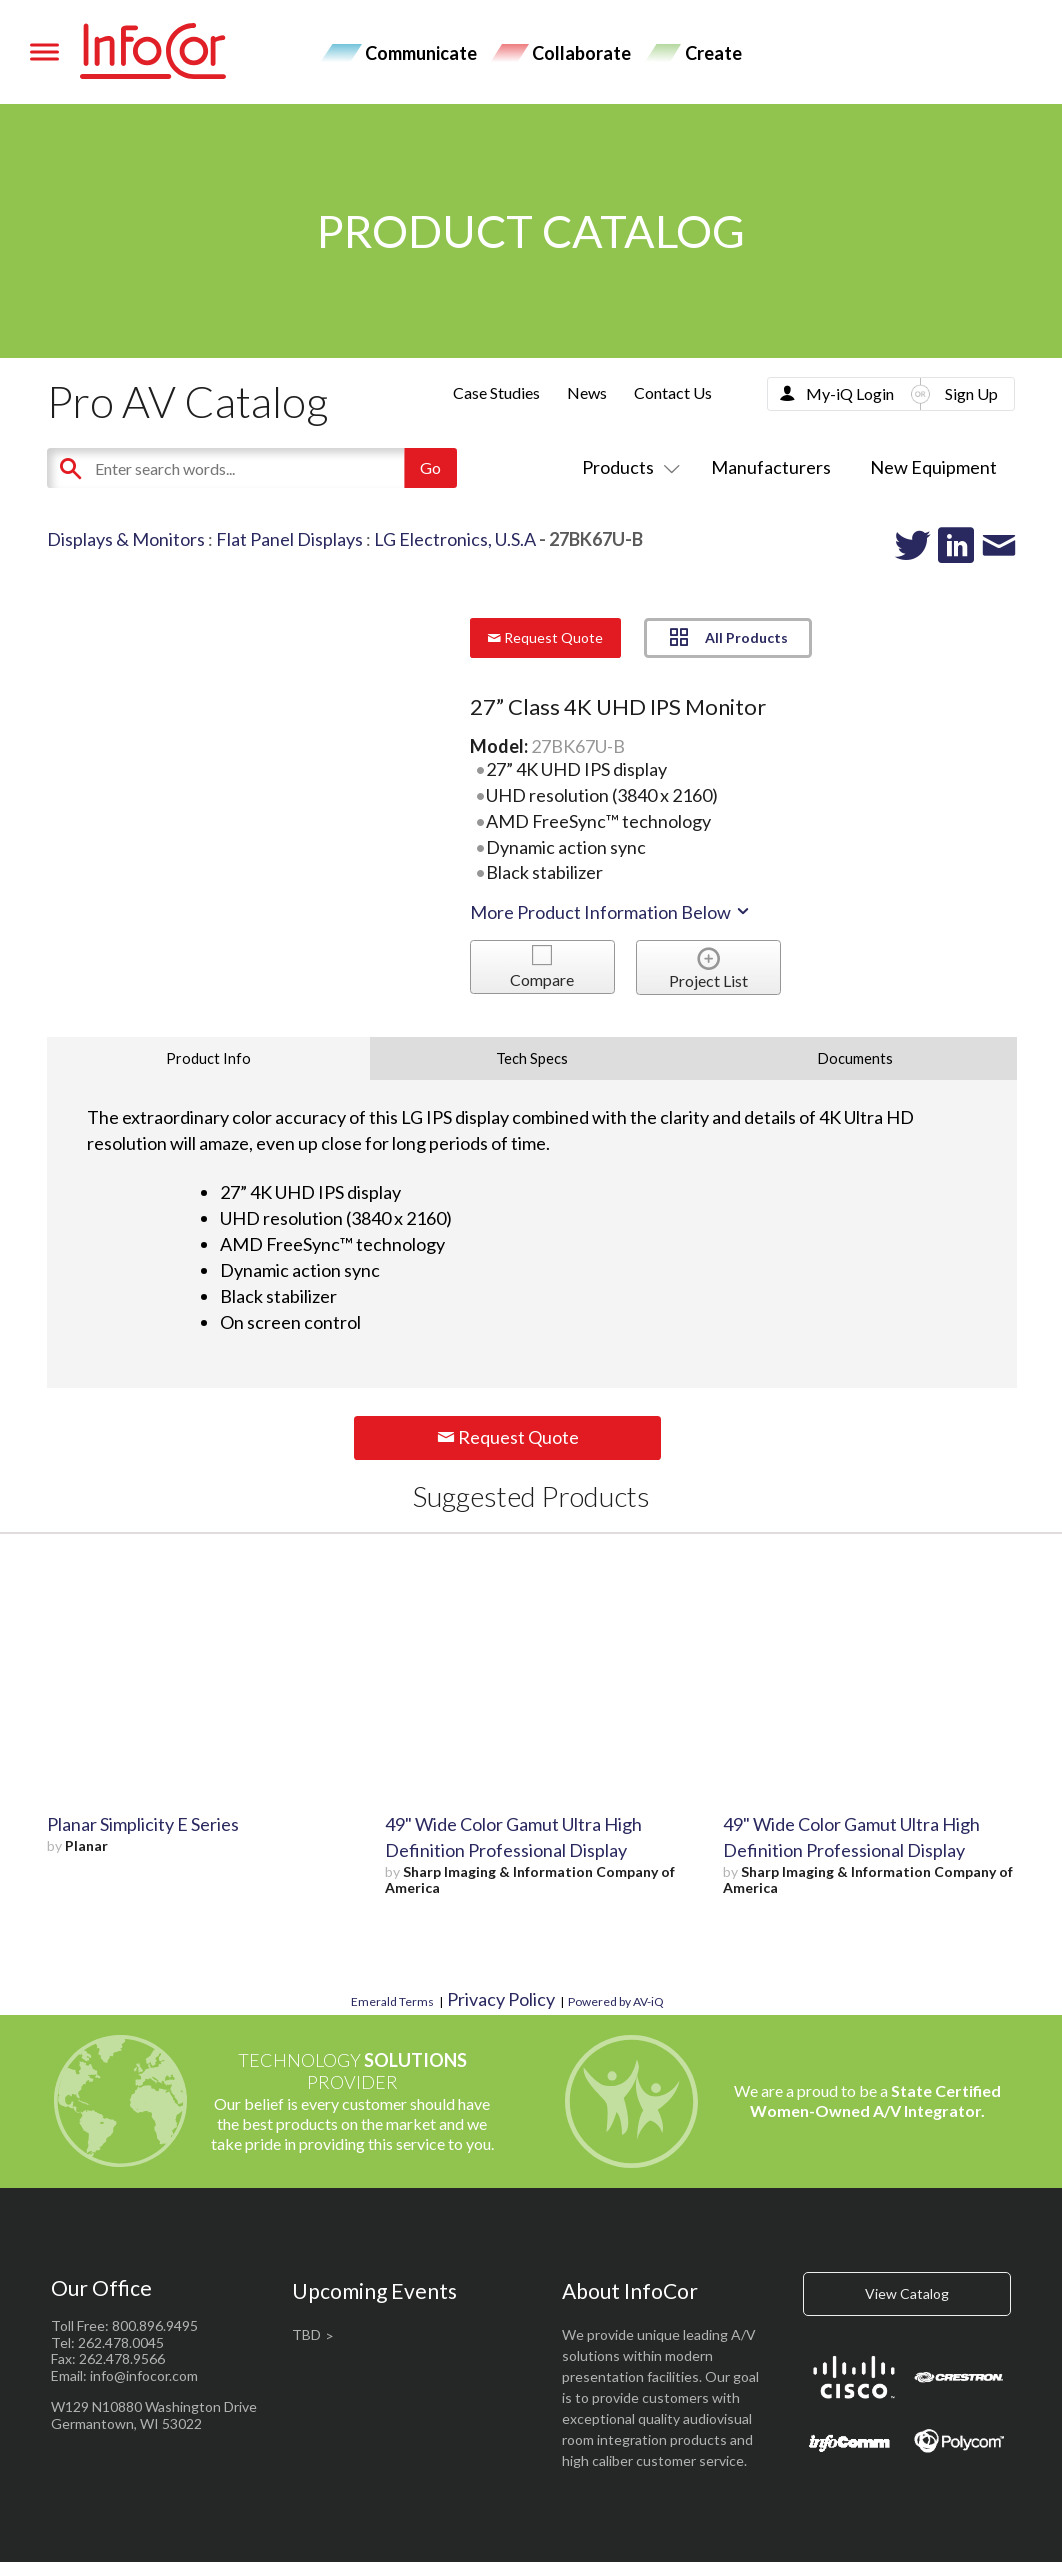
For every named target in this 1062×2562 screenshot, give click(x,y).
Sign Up (971, 393)
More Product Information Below (611, 912)
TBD (306, 2334)
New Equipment (933, 467)
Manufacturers (771, 467)
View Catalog (907, 2293)
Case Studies (496, 392)
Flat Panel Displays (289, 539)
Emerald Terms (392, 2001)
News (587, 392)
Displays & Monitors (126, 539)
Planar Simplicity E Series (143, 1824)
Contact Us (673, 392)
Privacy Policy (501, 1999)
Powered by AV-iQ (616, 2001)
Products (627, 467)
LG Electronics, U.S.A (455, 539)
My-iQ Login (850, 393)
